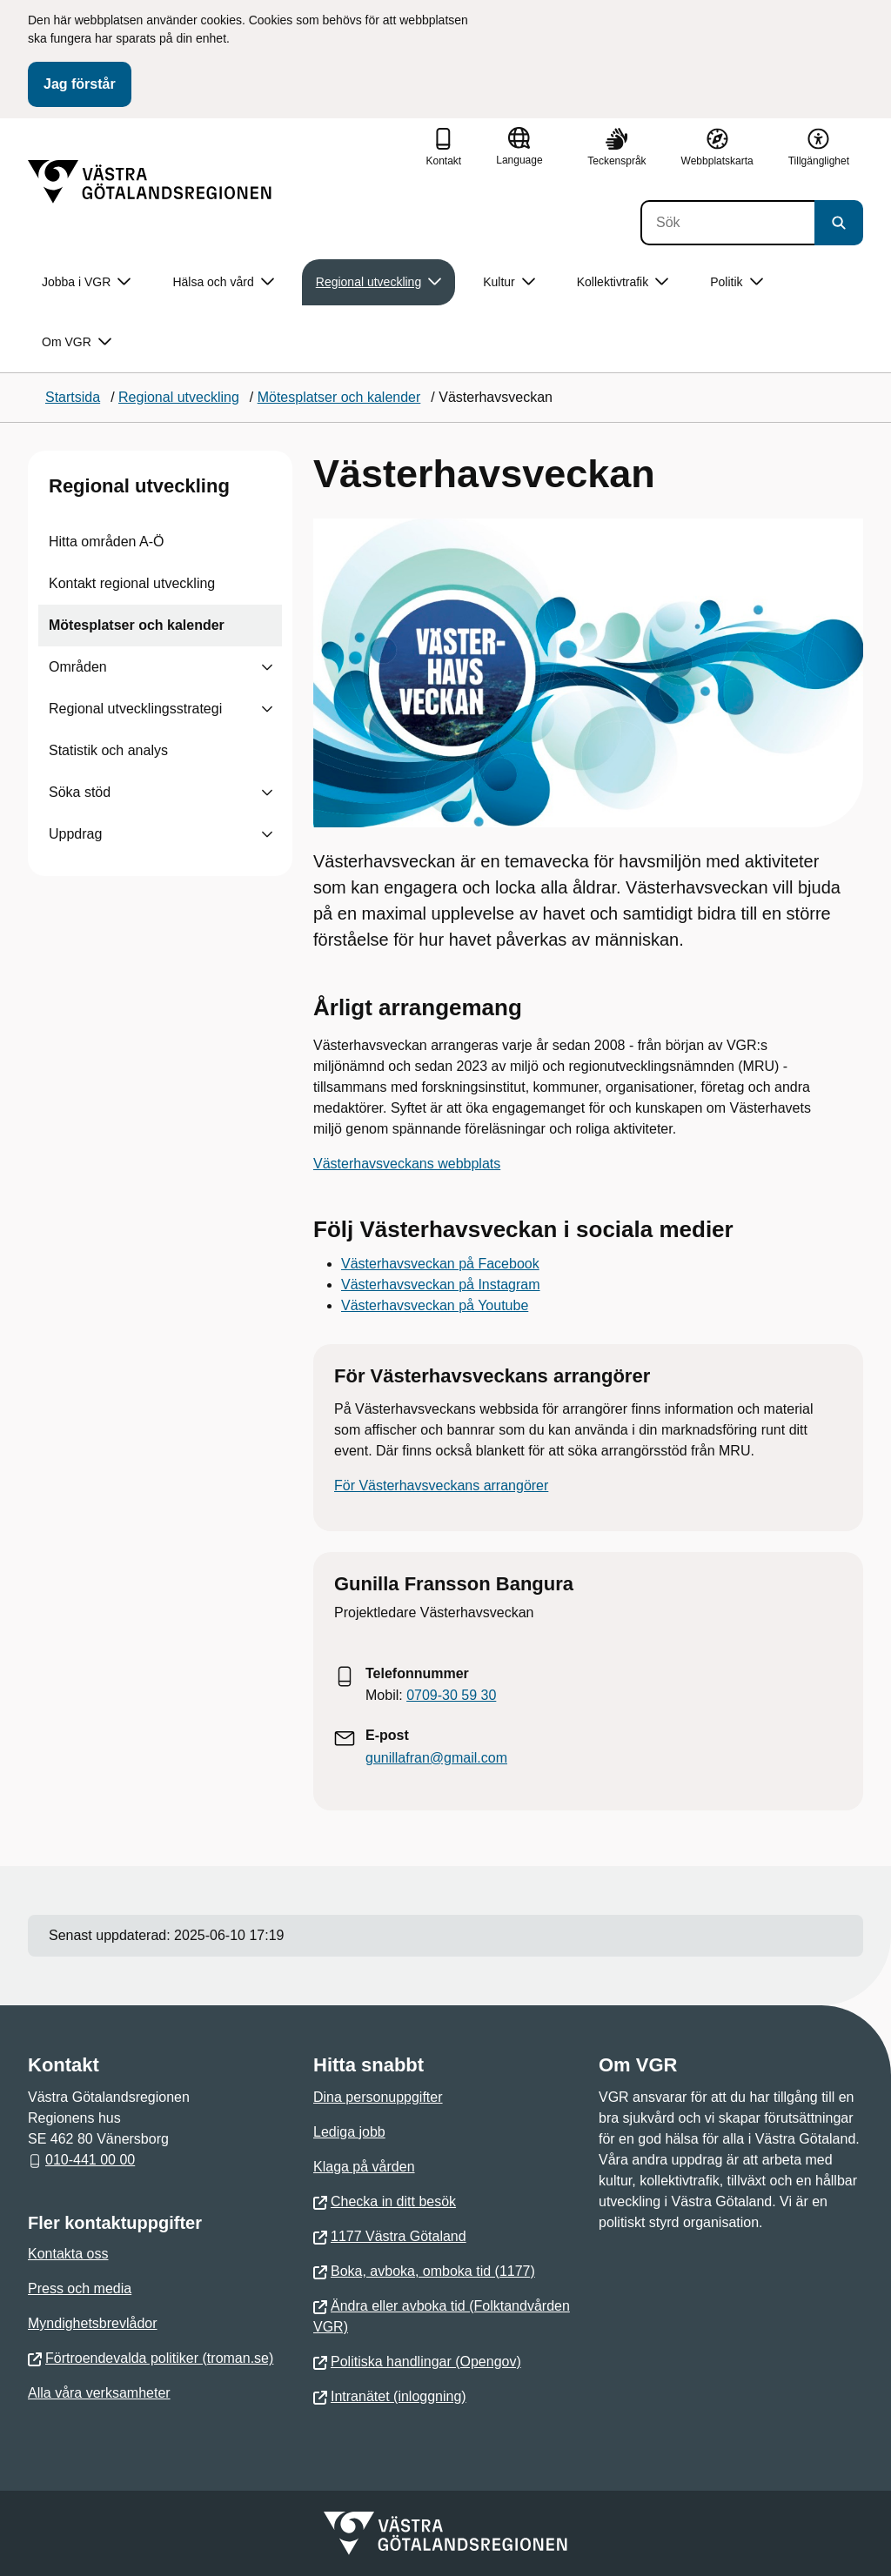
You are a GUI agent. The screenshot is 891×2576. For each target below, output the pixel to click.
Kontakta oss (68, 2253)
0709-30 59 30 (451, 1695)
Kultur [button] (509, 282)
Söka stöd (80, 792)
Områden (78, 666)
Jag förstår (80, 84)
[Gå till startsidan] (149, 182)
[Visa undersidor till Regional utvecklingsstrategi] (267, 709)
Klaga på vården (364, 2166)
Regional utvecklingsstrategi (135, 708)
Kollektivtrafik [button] (622, 282)
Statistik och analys (108, 750)
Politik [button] (736, 282)
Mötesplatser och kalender (136, 625)
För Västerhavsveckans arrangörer (441, 1485)
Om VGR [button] (76, 342)
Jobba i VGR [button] (86, 282)
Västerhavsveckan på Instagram (440, 1284)
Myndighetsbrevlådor (92, 2323)
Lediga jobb (349, 2131)
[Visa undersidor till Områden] (267, 667)
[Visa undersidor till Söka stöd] (267, 792)
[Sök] (727, 222)
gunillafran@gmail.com (436, 1757)
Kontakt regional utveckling (132, 583)
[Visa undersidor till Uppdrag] (267, 834)
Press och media (79, 2288)
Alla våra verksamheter (99, 2392)
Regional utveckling (139, 486)
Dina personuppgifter (378, 2097)
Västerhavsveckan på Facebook (440, 1263)
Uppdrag (75, 833)
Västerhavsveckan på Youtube (434, 1305)
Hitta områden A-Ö (106, 541)
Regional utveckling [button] (378, 282)
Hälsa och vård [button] (222, 282)
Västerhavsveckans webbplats (406, 1163)
